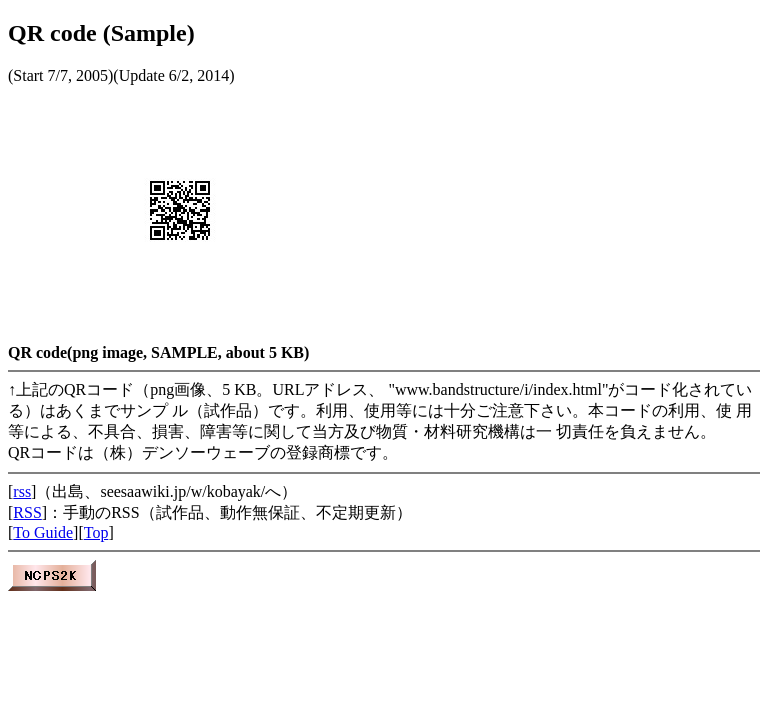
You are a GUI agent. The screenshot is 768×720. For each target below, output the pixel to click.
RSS (27, 512)
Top (96, 532)
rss (22, 491)
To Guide (43, 532)
